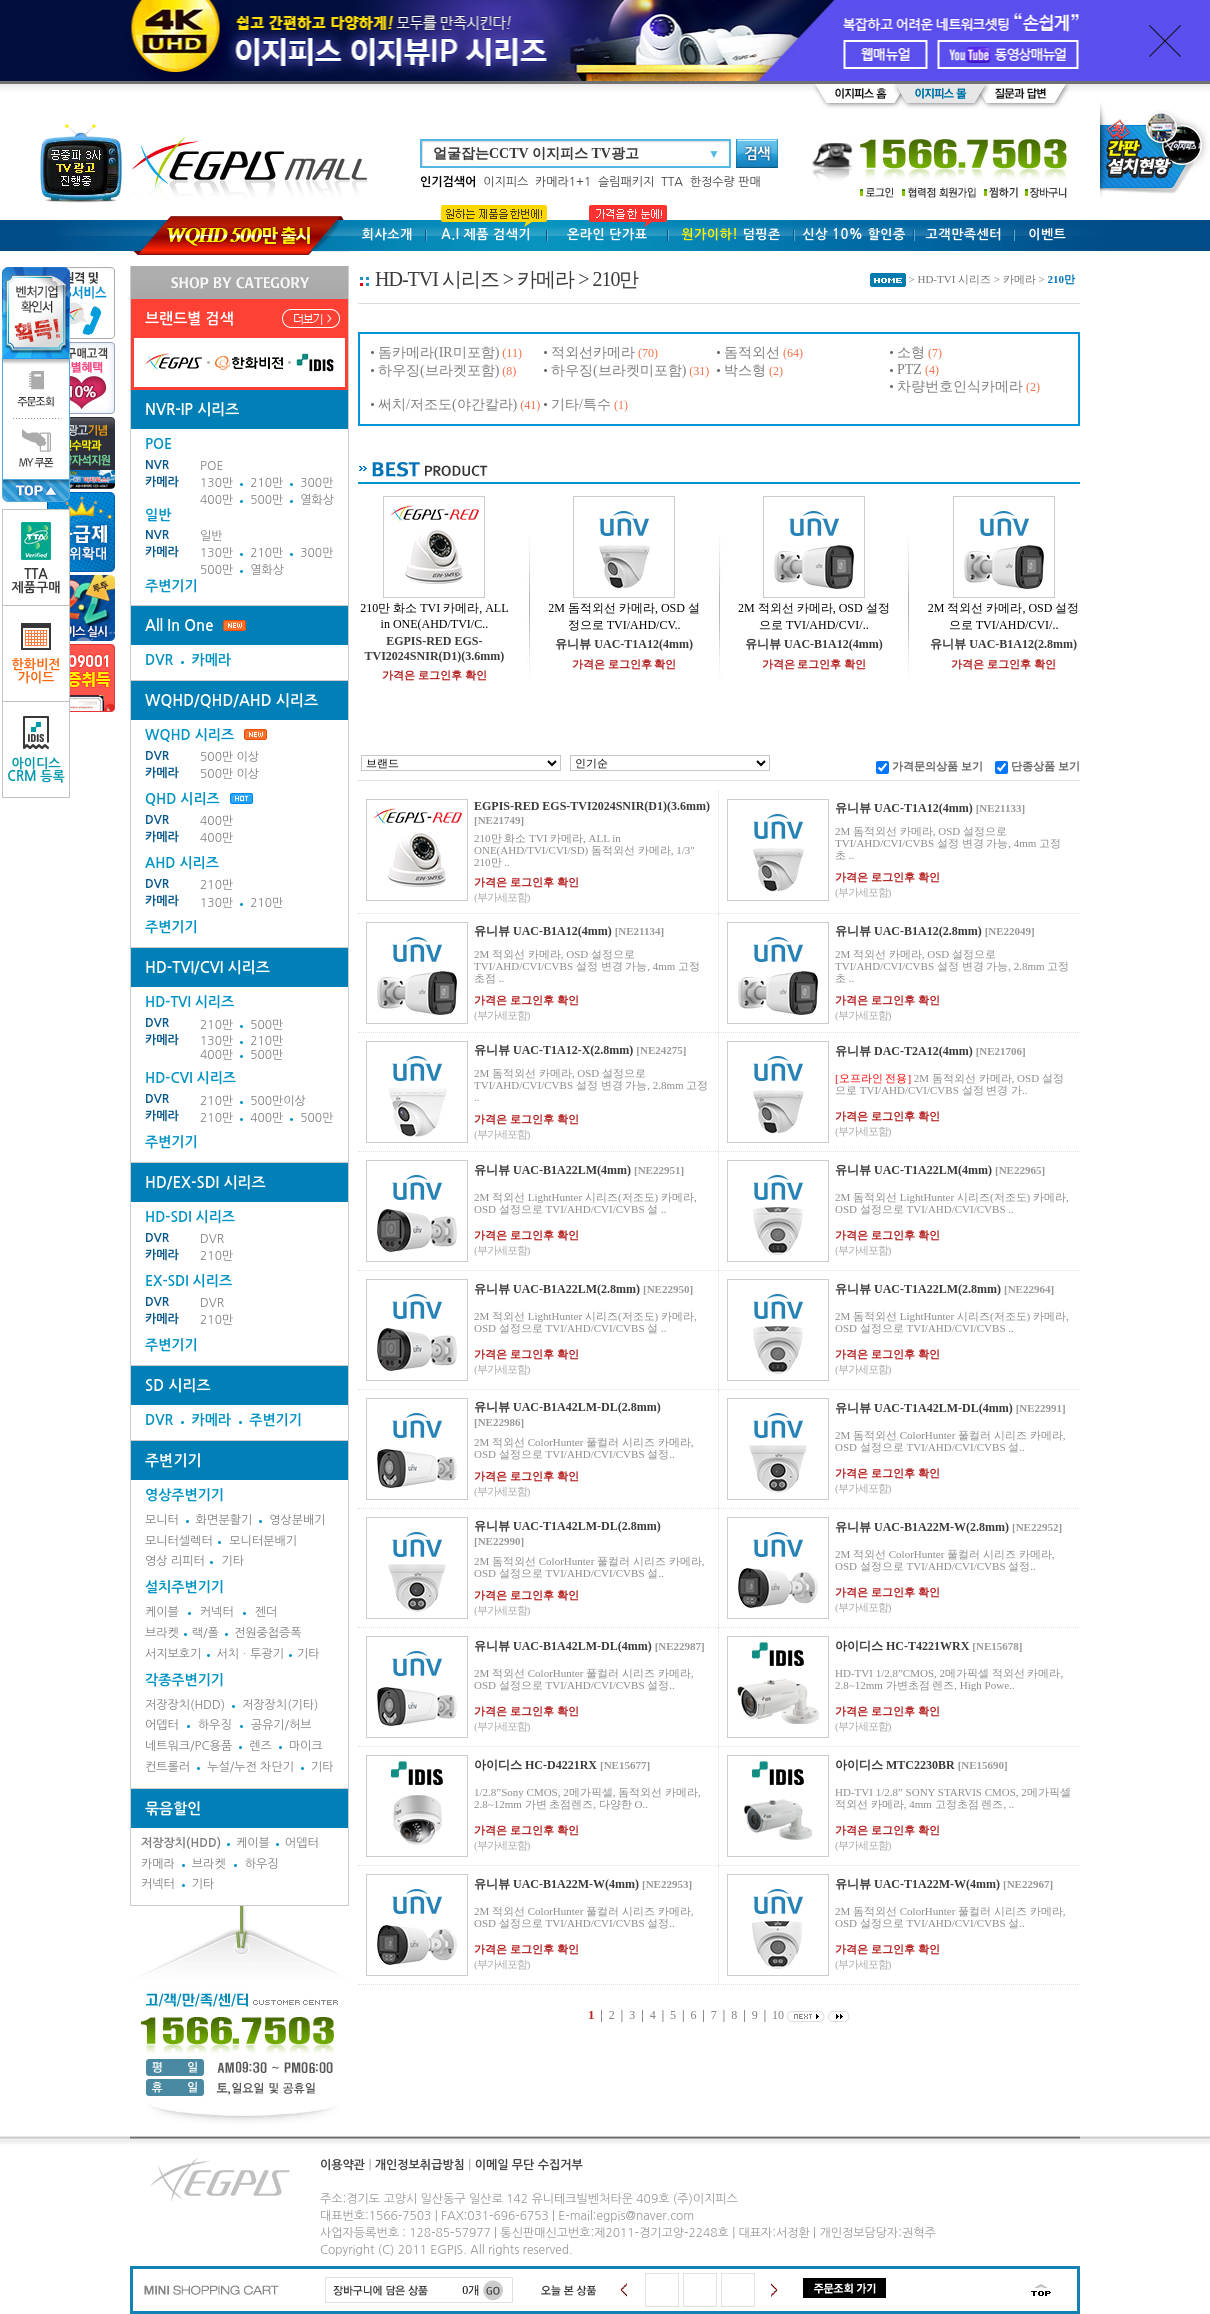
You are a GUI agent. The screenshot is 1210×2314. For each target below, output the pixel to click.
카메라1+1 (563, 182)
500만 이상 (229, 757)
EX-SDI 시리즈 (188, 1281)
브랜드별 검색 (189, 318)
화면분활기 (224, 1520)
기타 (232, 1561)
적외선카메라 (593, 352)
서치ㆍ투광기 (250, 1654)
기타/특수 (581, 404)
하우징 (215, 1725)
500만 (266, 500)
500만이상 (278, 1101)
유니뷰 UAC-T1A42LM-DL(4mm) (924, 1408)
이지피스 (505, 182)
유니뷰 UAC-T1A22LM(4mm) (913, 1170)
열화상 (317, 500)
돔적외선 (752, 352)
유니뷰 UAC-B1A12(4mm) (814, 644)
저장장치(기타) (280, 1705)
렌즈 (260, 1746)
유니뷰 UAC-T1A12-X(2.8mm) (553, 1050)
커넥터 (217, 1612)
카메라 (162, 482)
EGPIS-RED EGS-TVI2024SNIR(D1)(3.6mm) (435, 648)
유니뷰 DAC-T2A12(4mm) (904, 1051)
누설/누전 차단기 (250, 1767)
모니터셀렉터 (179, 1541)
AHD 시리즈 (182, 863)
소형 (911, 352)
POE (211, 466)
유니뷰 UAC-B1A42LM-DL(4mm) (563, 1646)
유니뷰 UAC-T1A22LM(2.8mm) (918, 1289)
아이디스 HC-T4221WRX (902, 1646)
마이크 (306, 1746)
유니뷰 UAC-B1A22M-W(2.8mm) (922, 1527)
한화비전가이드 (36, 653)
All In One (179, 625)
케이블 (162, 1612)
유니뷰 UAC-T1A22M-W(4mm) (917, 1884)
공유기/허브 (281, 1725)
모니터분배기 (263, 1541)
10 (778, 2015)
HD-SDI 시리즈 (190, 1217)
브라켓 (162, 1633)
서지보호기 (173, 1654)
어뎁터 (162, 1725)
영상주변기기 (184, 1495)
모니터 (162, 1520)
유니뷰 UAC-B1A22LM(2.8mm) (557, 1289)
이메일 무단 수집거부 (529, 2165)
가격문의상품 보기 (937, 766)
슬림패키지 (626, 182)
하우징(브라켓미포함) (618, 370)
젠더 (266, 1612)
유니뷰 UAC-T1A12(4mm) (624, 644)
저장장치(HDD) (185, 1705)
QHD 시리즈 (182, 799)
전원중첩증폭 (268, 1633)
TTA (672, 182)
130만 (216, 483)
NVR (157, 465)
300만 (316, 483)
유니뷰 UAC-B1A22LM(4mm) (552, 1170)
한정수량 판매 (725, 182)
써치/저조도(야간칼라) (447, 404)
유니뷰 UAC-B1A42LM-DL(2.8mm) (567, 1407)
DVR (159, 660)
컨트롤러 (167, 1767)
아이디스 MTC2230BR (895, 1765)
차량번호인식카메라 (960, 386)
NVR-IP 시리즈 (192, 409)
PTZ (909, 369)
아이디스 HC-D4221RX (535, 1765)
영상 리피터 (175, 1561)
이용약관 (342, 2165)
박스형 (745, 370)
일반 (211, 536)
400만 (216, 500)
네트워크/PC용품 (188, 1746)
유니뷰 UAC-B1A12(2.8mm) (1003, 644)
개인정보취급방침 (420, 2165)
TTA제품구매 (36, 558)
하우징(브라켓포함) (438, 370)
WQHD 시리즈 (206, 735)
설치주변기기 (184, 1587)
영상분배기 (297, 1520)
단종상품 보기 (1045, 766)
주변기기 (171, 586)
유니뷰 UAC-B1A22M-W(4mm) (556, 1884)
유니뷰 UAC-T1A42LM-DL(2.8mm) (567, 1526)
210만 (266, 483)
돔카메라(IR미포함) (438, 352)
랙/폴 (205, 1633)
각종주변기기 (184, 1680)
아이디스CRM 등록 (36, 749)
